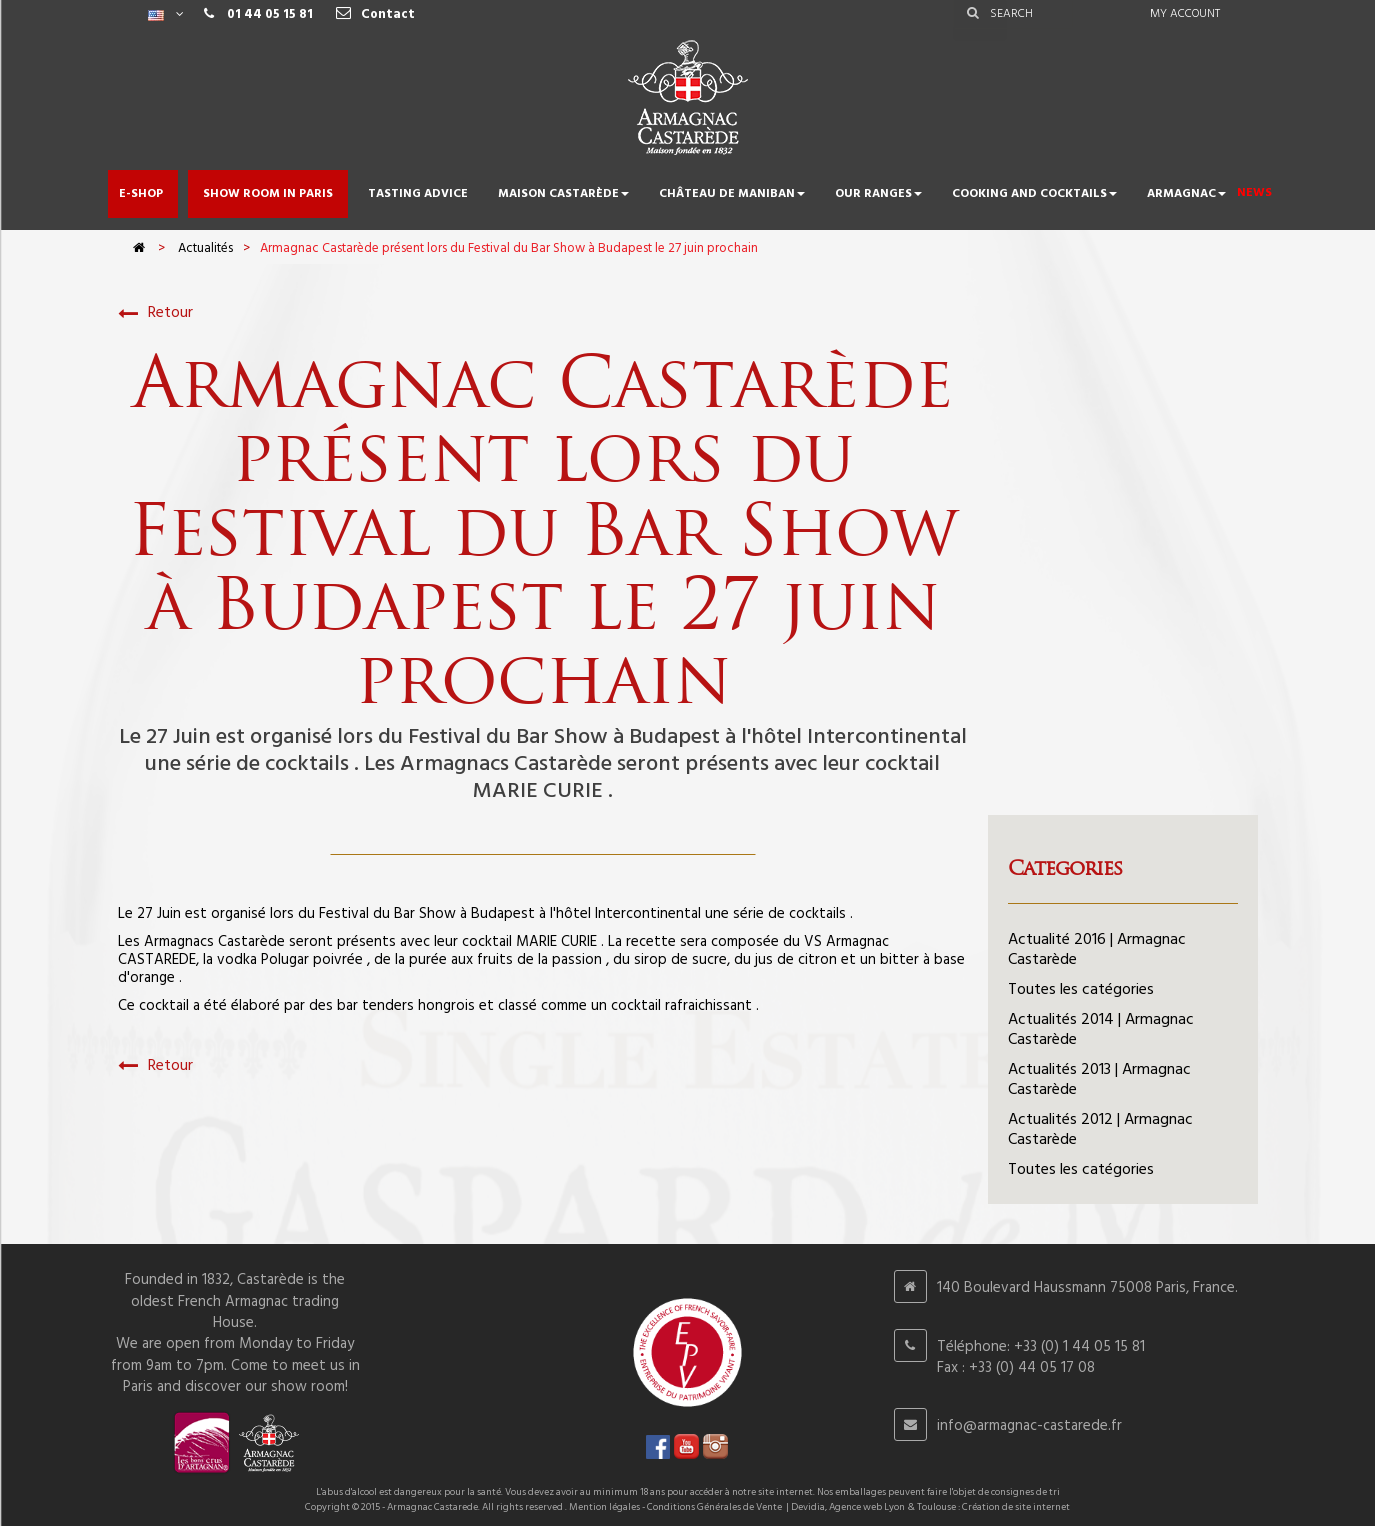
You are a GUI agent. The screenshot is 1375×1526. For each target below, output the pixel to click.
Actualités (205, 248)
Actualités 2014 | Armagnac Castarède (1101, 1030)
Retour (155, 313)
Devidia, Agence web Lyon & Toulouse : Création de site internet (930, 1507)
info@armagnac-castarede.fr (1029, 1426)
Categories (1065, 868)
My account (1185, 14)
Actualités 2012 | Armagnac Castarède (1100, 1130)
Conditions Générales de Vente (714, 1507)
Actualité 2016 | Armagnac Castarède (1097, 950)
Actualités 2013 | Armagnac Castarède (1099, 1080)
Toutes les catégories (1081, 990)
